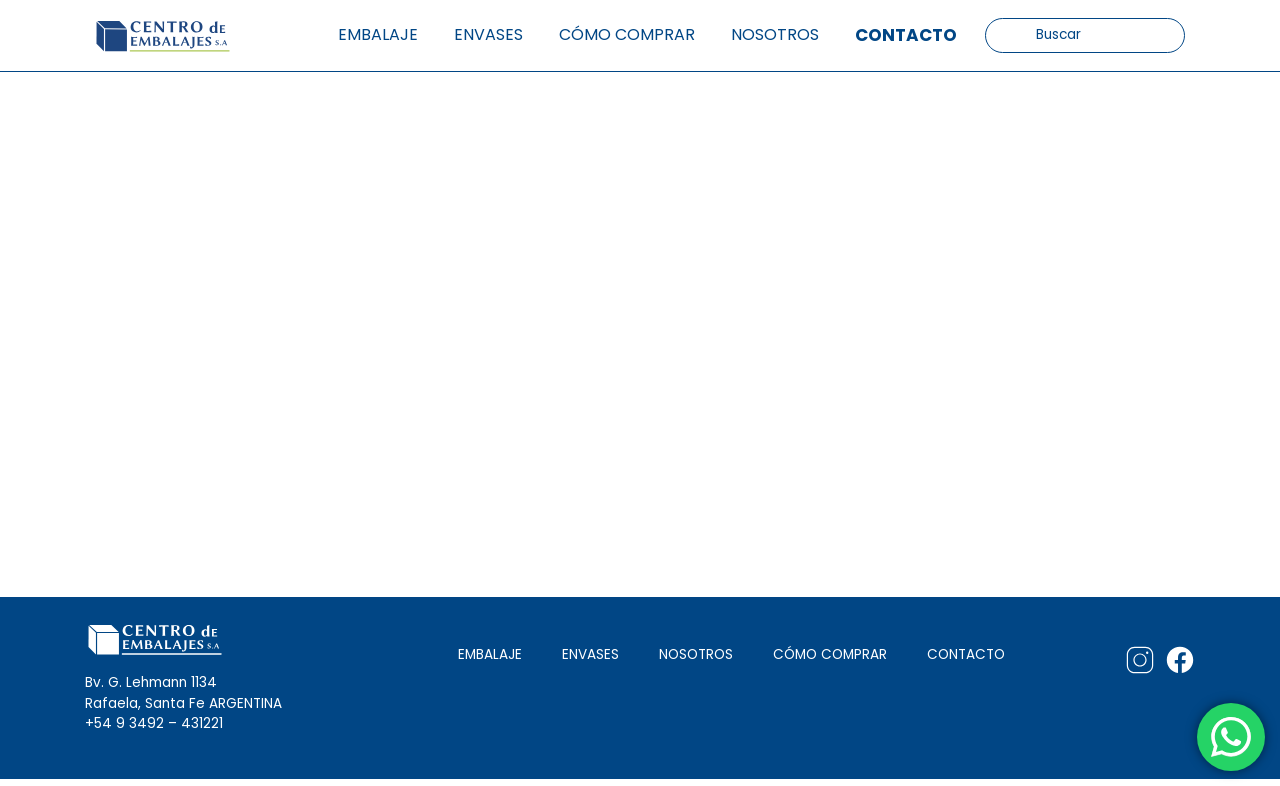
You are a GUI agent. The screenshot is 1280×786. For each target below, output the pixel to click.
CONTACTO (966, 654)
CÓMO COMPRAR (830, 654)
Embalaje (378, 34)
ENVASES (590, 654)
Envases (488, 34)
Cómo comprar (627, 34)
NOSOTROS (696, 654)
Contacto (906, 35)
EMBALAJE (490, 654)
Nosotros (775, 34)
